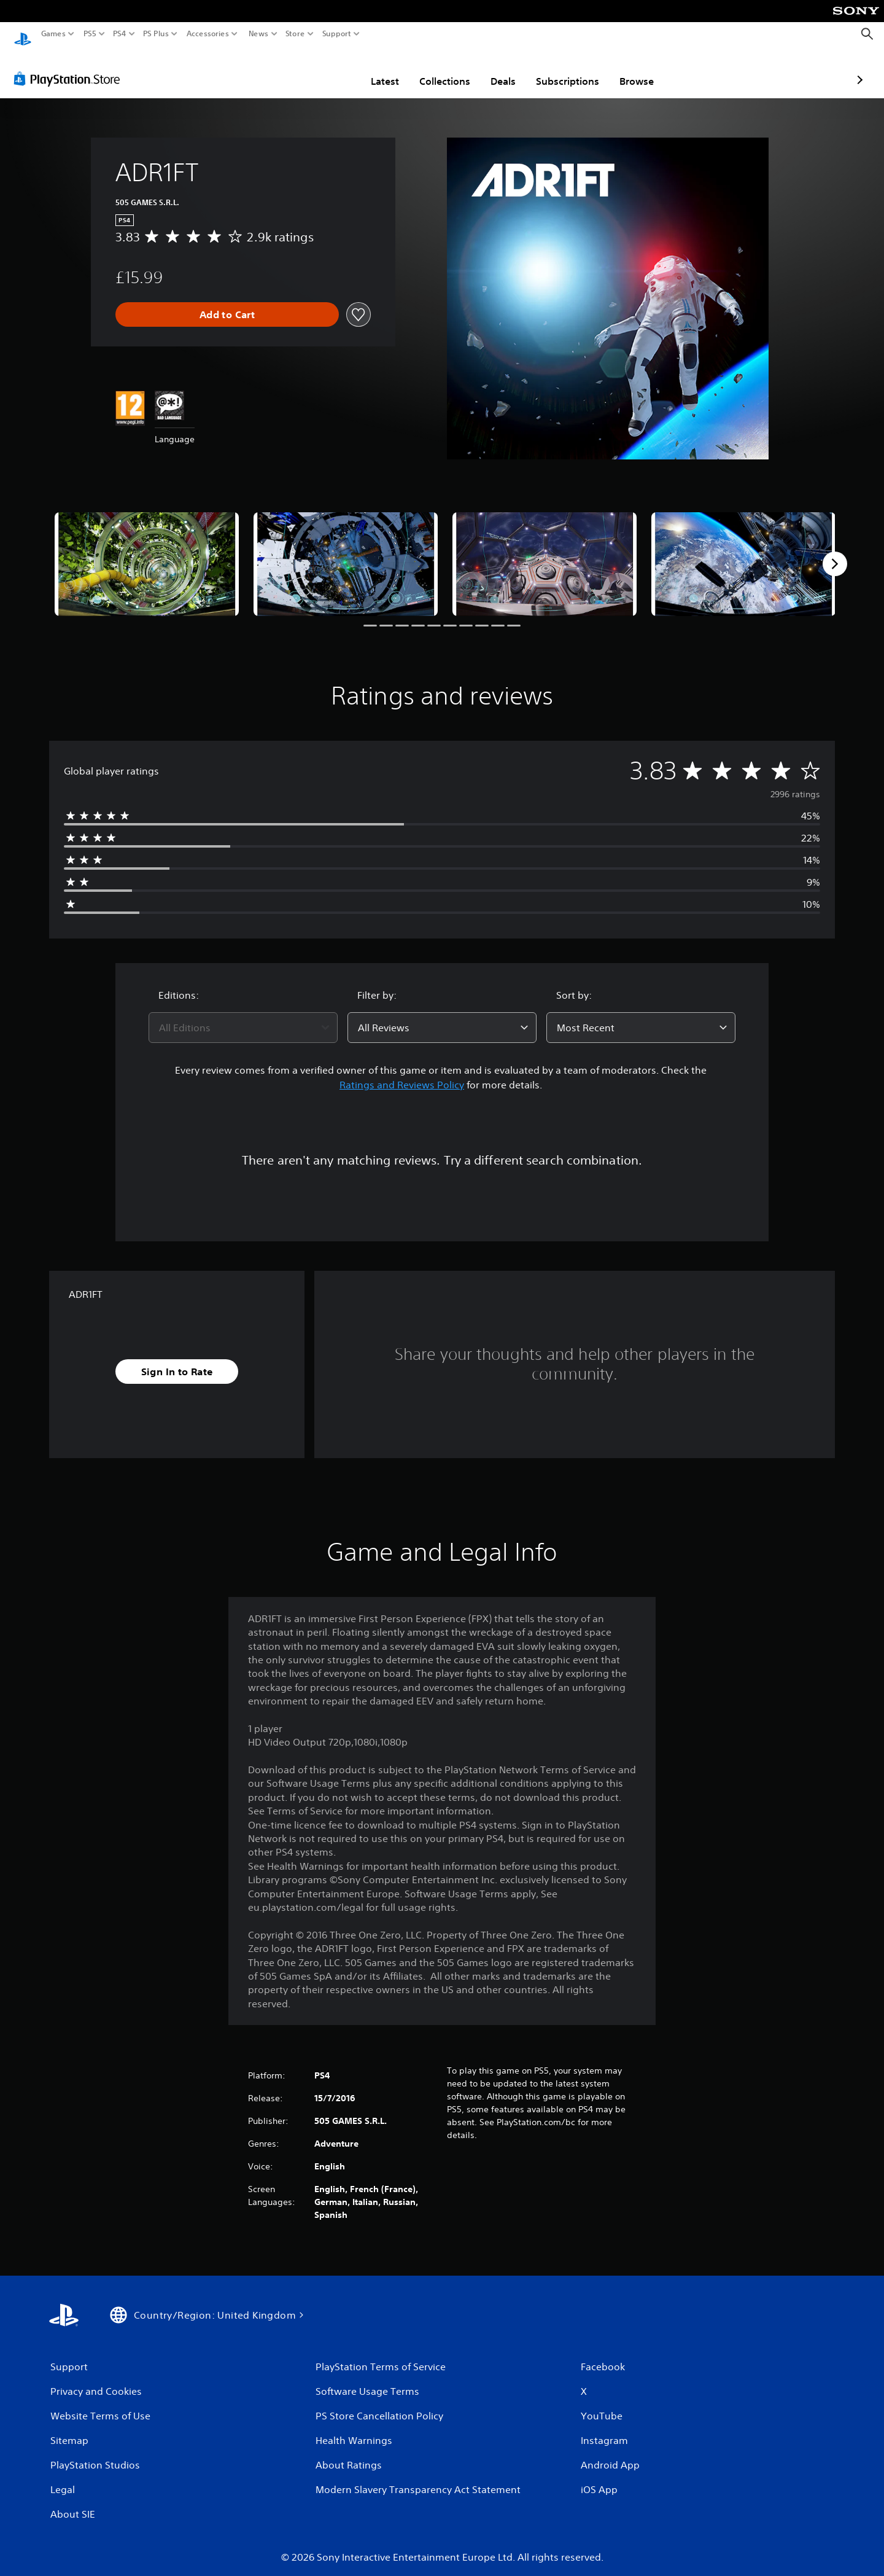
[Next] (835, 552)
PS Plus (156, 34)
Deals (431, 69)
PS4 (119, 34)
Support (337, 34)
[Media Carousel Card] (147, 552)
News (258, 34)
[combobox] (243, 1016)
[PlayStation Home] (22, 34)
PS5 (89, 34)
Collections (372, 69)
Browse (565, 69)
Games (53, 34)
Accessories (208, 34)
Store (295, 34)
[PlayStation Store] (70, 67)
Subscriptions (495, 69)
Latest (313, 69)
